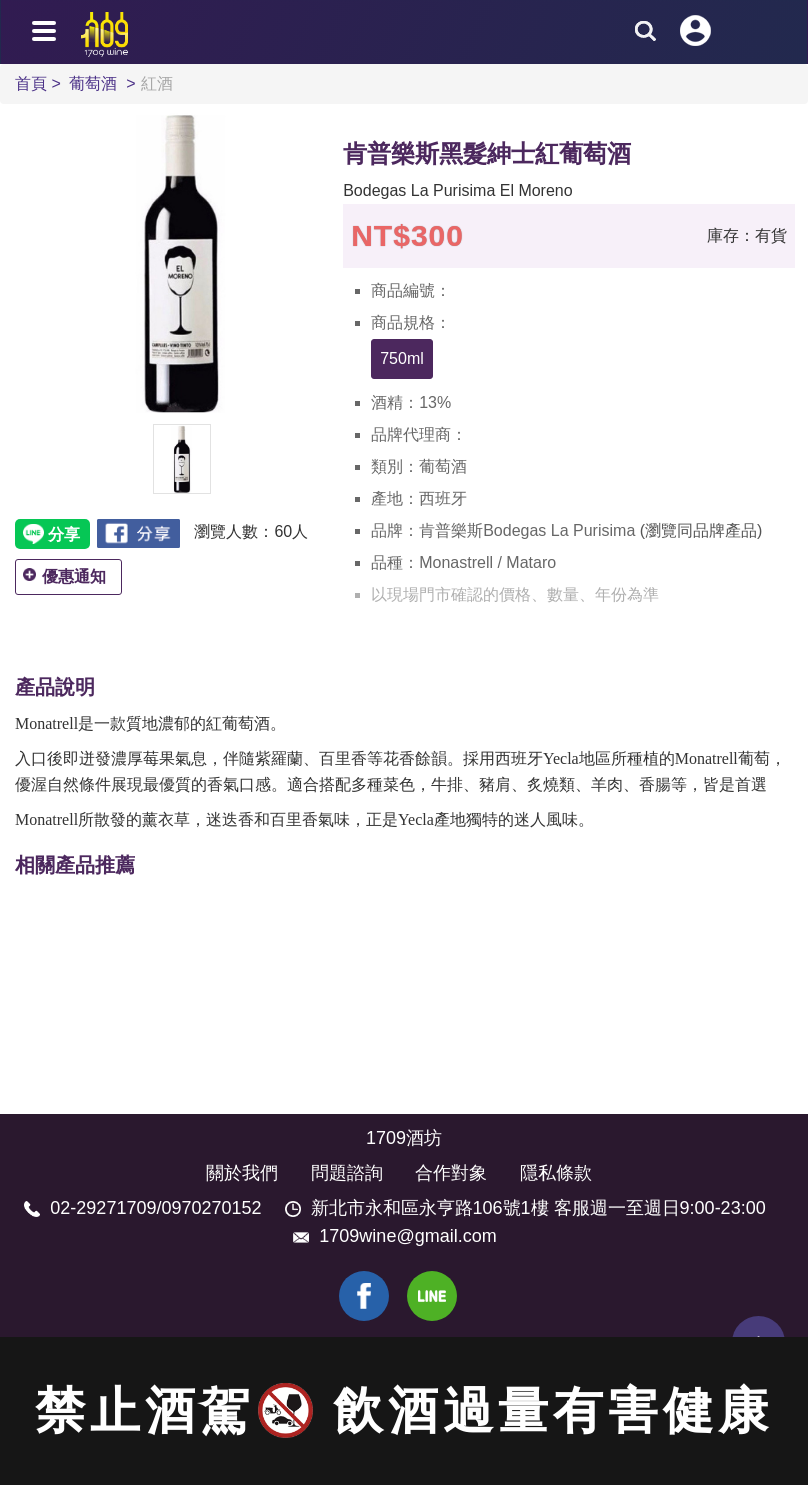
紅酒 (157, 83)
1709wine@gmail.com (407, 1236)
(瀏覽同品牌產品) (701, 530)
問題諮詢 (347, 1173)
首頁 (33, 83)
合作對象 (451, 1173)
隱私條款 (556, 1173)
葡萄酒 (95, 83)
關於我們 (242, 1173)
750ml (402, 358)
